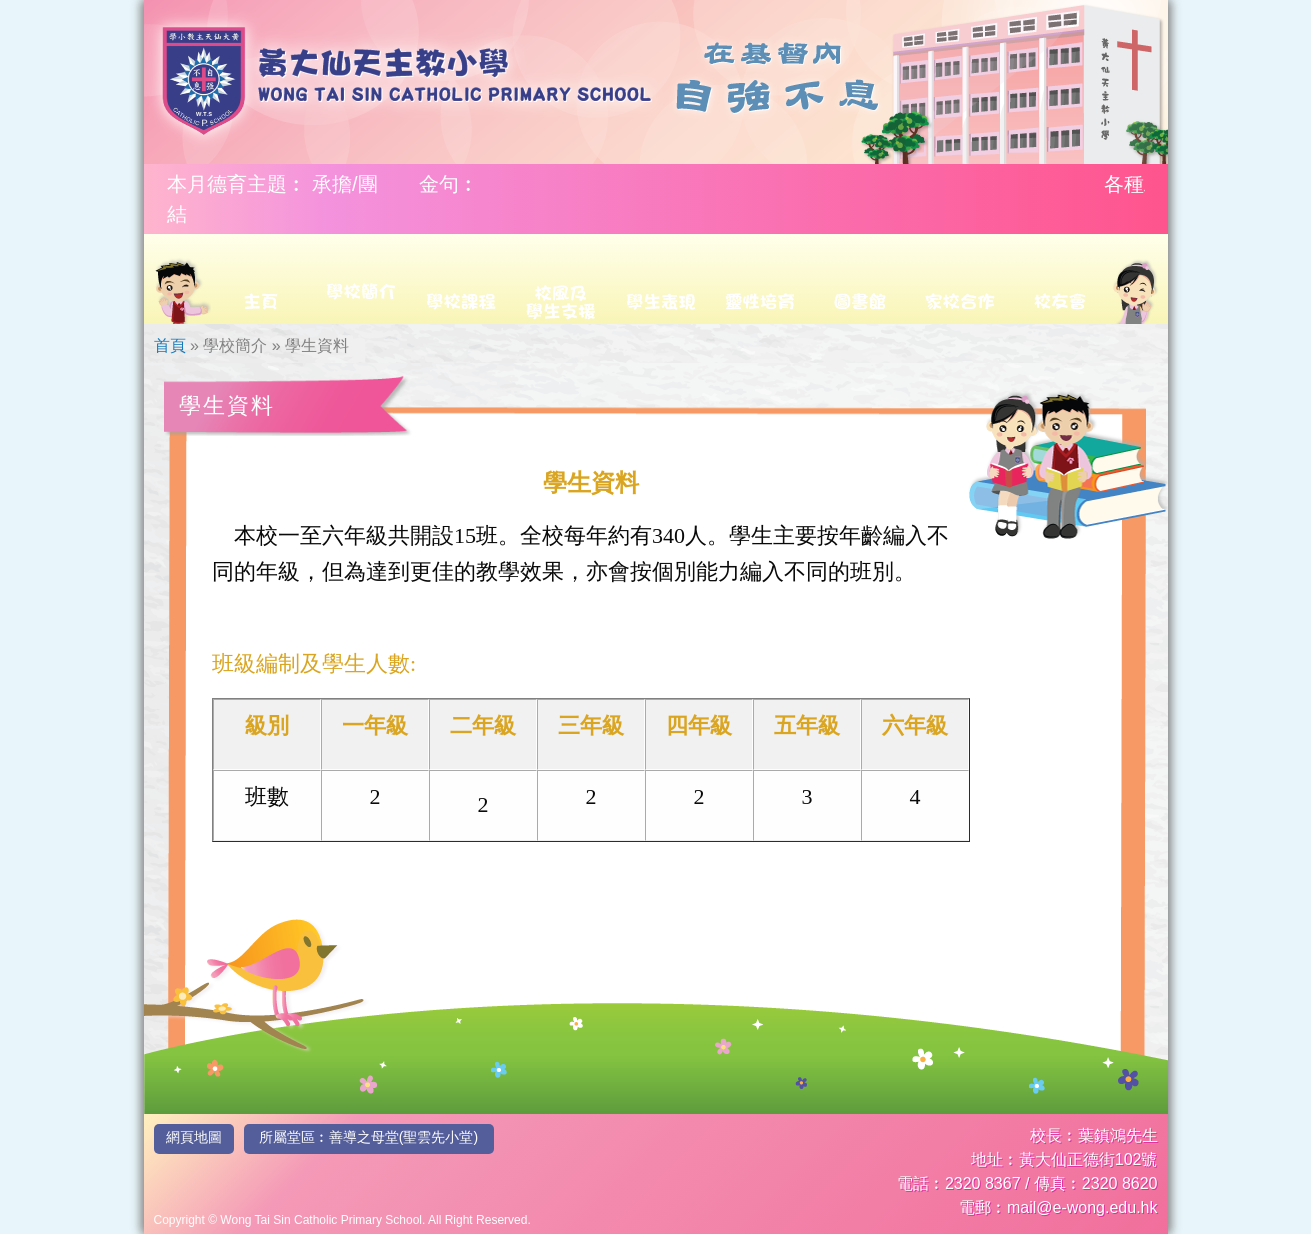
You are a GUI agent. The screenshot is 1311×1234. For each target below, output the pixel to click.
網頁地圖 (194, 1137)
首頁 (170, 345)
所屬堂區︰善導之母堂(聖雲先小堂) (368, 1137)
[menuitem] (181, 279)
